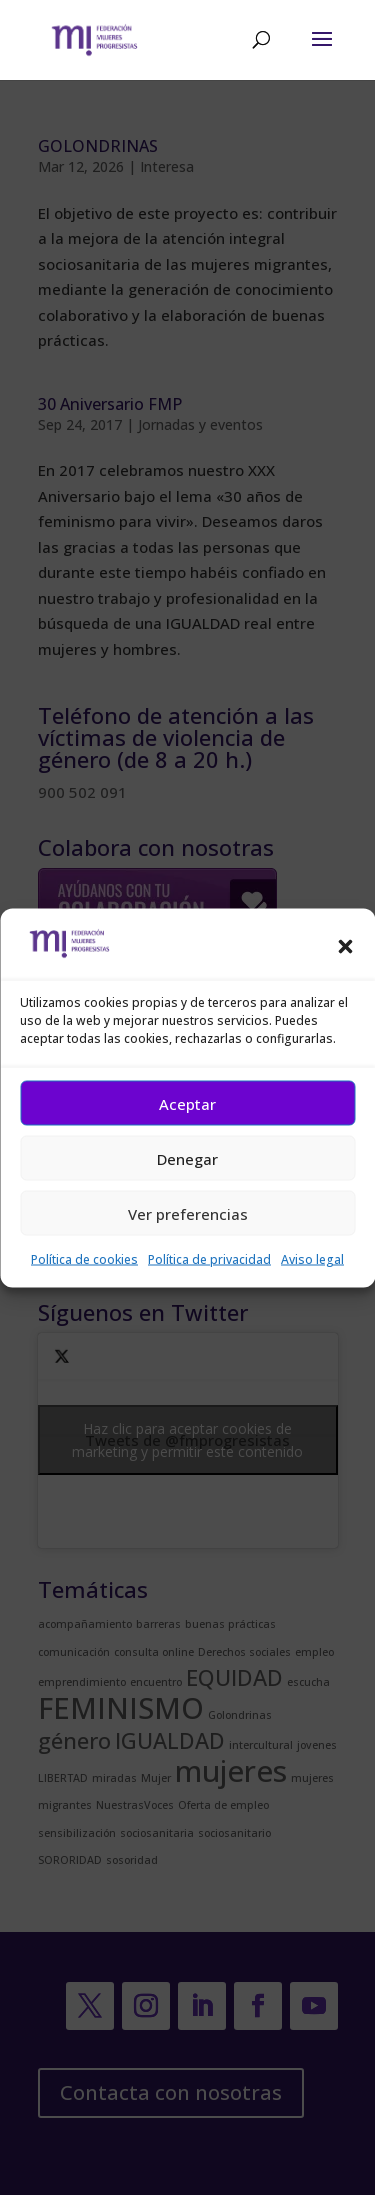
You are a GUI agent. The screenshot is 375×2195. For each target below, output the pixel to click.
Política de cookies (84, 1259)
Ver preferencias (188, 1213)
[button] (345, 947)
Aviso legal (312, 1259)
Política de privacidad (209, 1259)
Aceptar (187, 1103)
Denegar (187, 1158)
